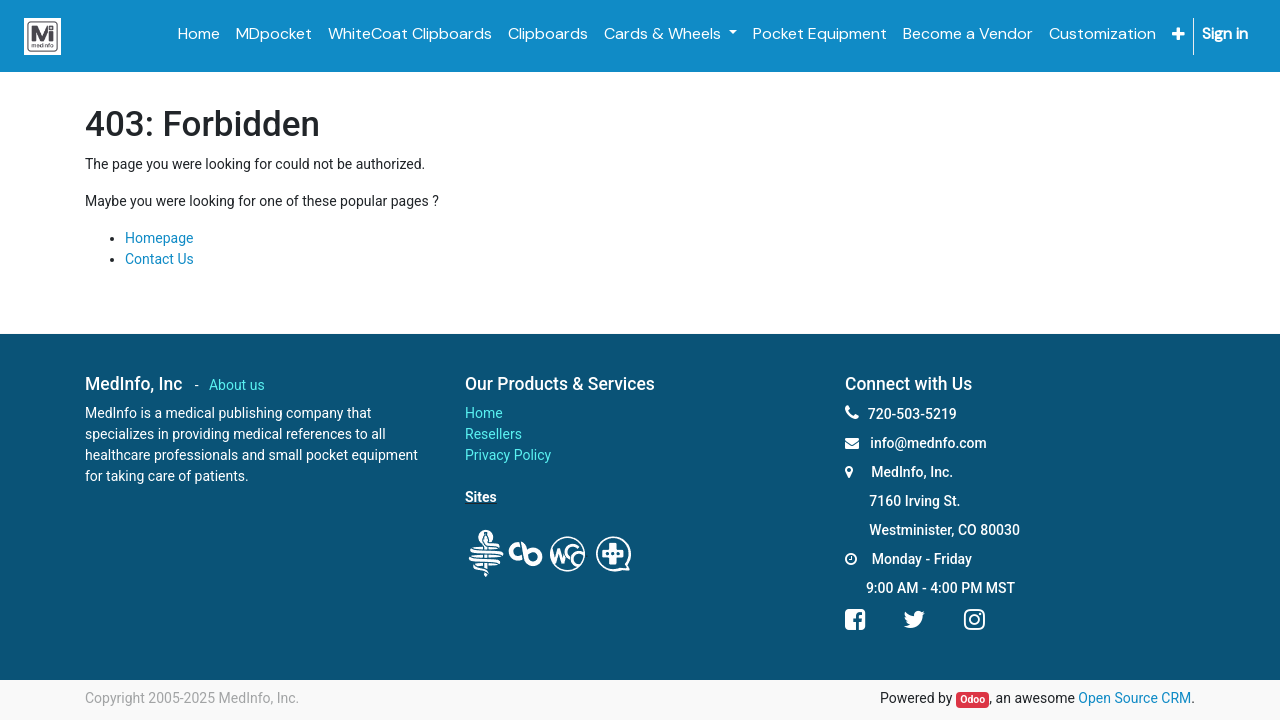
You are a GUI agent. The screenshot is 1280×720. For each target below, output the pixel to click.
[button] (1178, 34)
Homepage (159, 238)
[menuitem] (199, 34)
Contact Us (159, 259)
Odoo (972, 699)
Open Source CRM (1134, 698)
